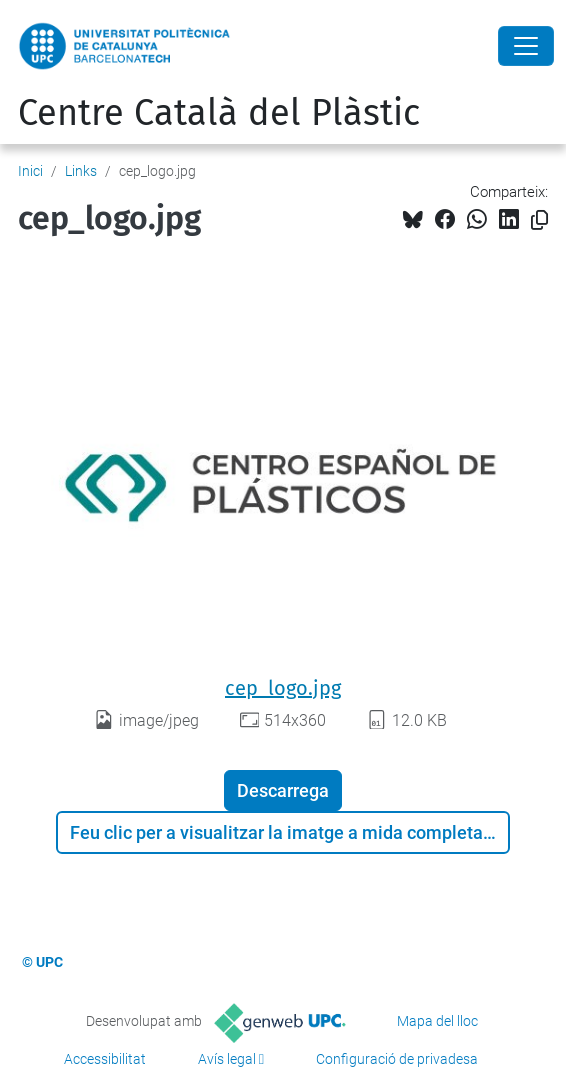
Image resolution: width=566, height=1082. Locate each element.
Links (81, 171)
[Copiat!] (539, 220)
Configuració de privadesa (397, 1059)
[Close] (526, 46)
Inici (30, 171)
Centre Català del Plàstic (219, 113)
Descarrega (283, 790)
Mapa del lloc (437, 1021)
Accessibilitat (105, 1059)
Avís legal (227, 1059)
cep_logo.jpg (283, 688)
